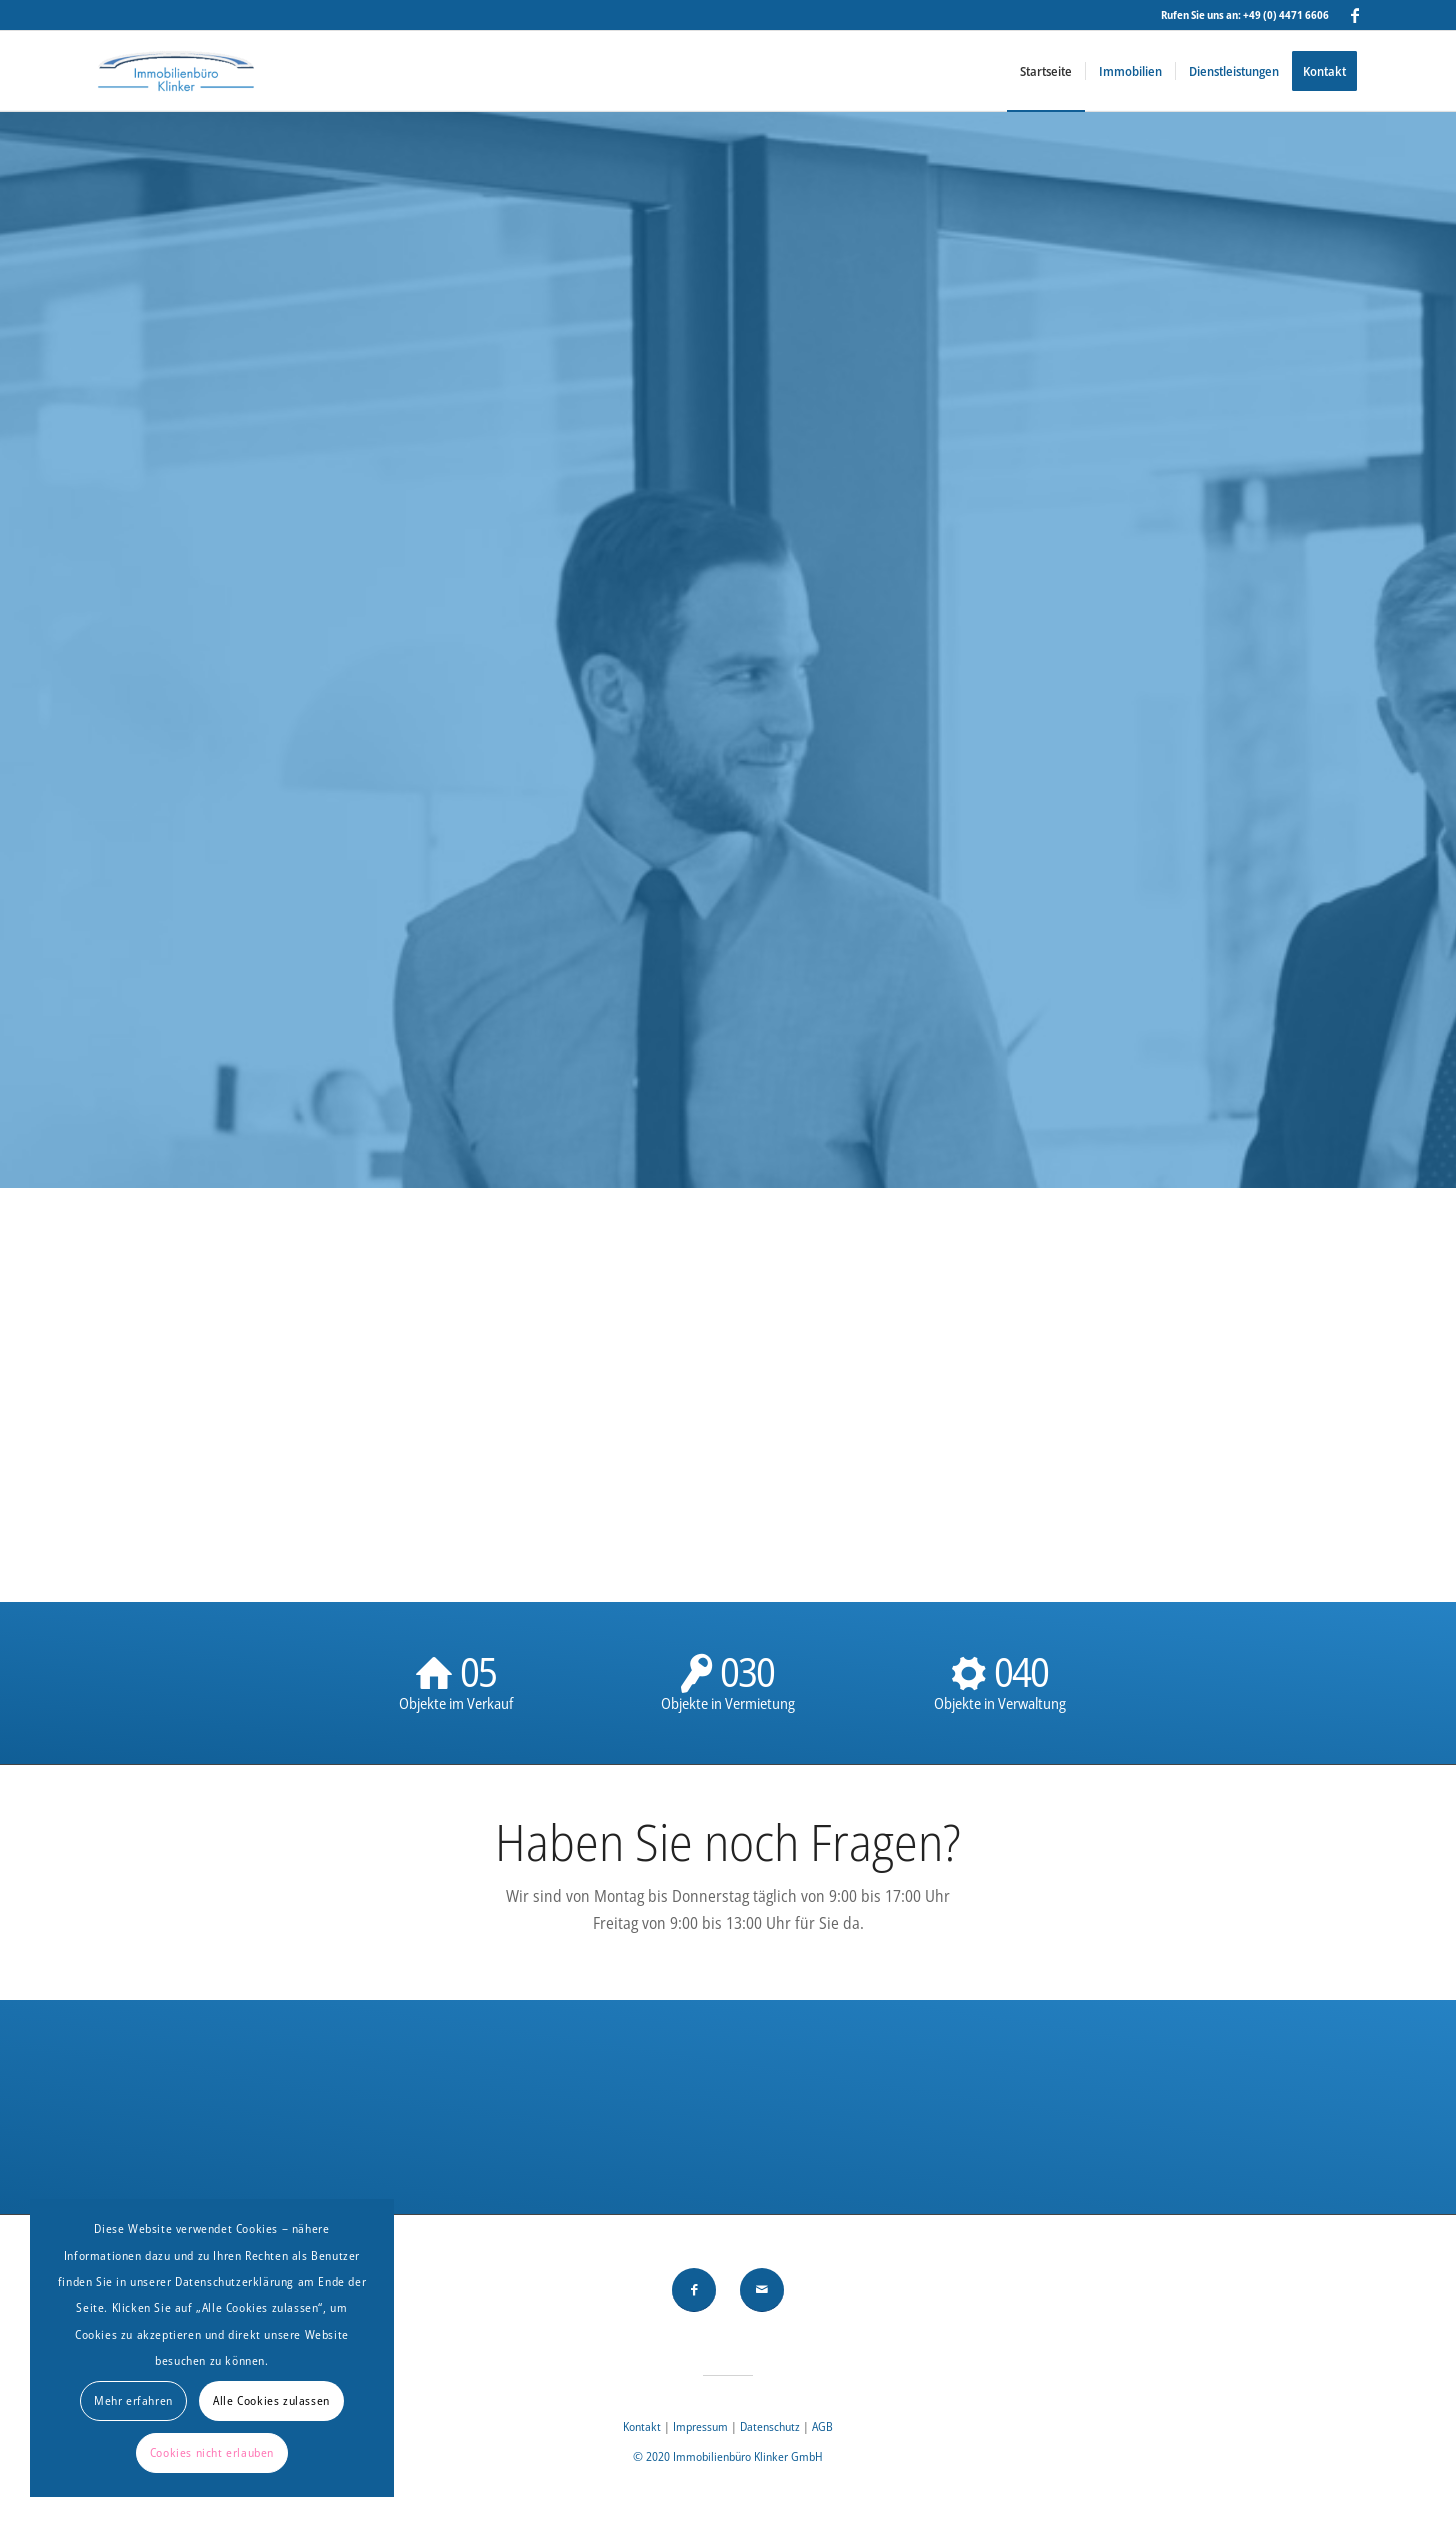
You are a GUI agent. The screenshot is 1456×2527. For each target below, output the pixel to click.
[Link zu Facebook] (1355, 15)
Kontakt (642, 2426)
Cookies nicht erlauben (212, 2452)
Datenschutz (770, 2426)
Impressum (702, 2426)
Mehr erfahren (133, 2400)
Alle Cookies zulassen (271, 2400)
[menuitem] (1046, 71)
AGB (822, 2426)
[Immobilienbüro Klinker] (175, 71)
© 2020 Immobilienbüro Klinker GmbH (728, 2456)
